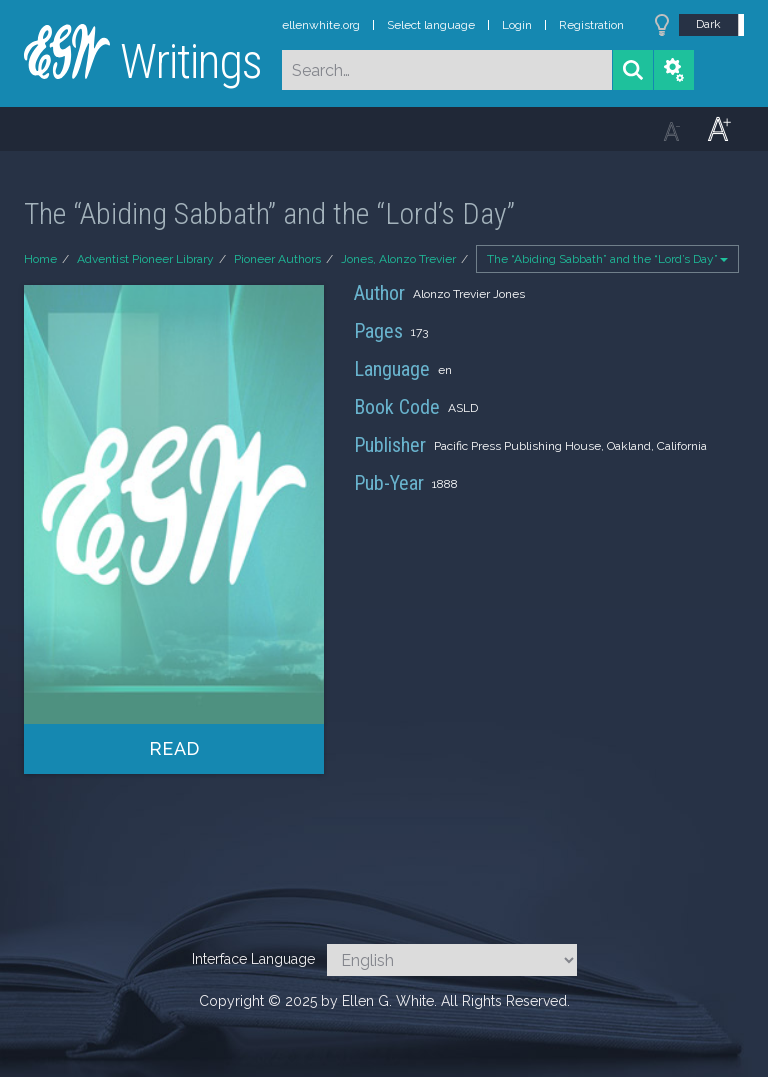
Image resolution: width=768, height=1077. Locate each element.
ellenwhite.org (321, 25)
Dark (708, 24)
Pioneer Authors (277, 259)
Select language (431, 25)
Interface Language (253, 959)
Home (40, 259)
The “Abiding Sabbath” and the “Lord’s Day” (607, 259)
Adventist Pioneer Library (145, 259)
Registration (591, 25)
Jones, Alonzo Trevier (398, 259)
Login (517, 25)
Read (174, 748)
